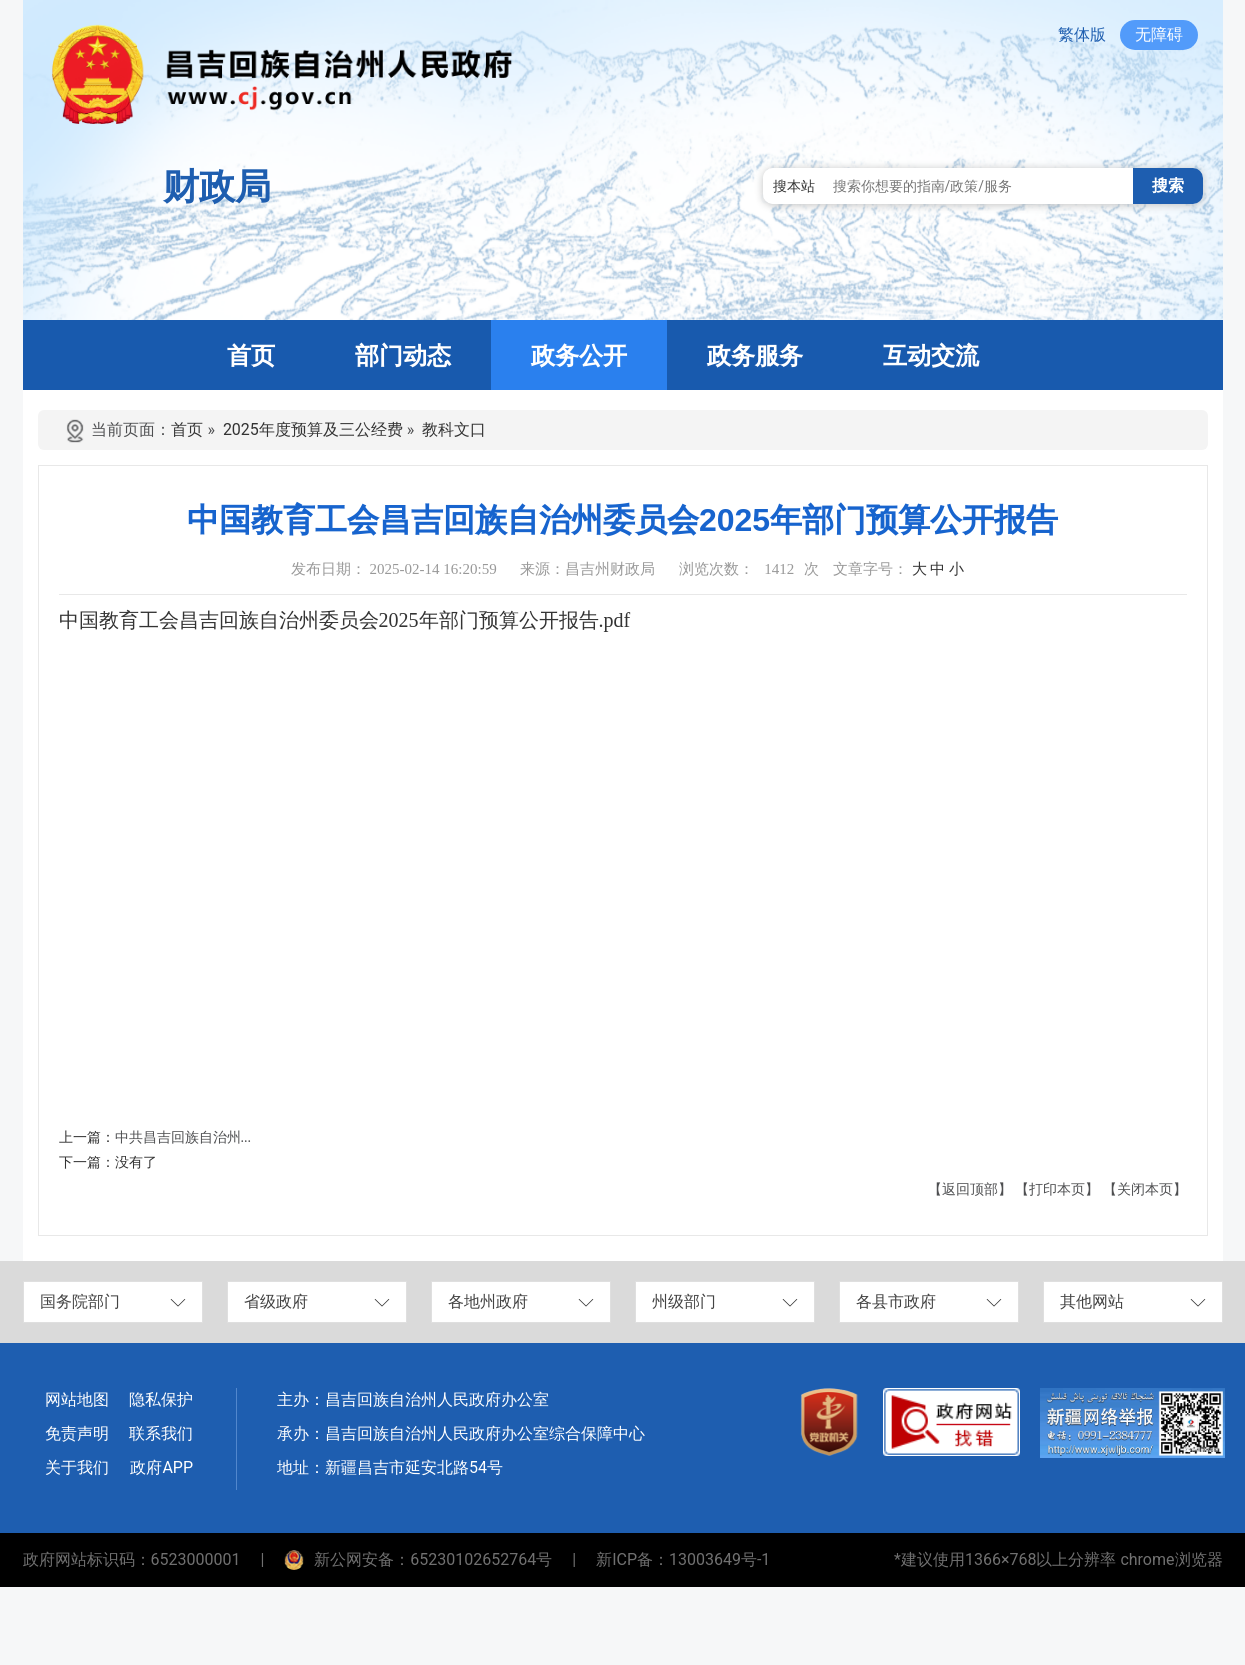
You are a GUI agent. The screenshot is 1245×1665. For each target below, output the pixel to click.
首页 (187, 429)
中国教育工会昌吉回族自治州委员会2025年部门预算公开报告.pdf (345, 620)
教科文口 (454, 429)
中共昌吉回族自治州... (183, 1137)
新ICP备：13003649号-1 (683, 1559)
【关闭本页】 (1145, 1189)
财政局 (217, 187)
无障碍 (1159, 34)
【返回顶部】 (970, 1189)
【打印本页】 (1057, 1189)
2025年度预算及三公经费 (313, 429)
